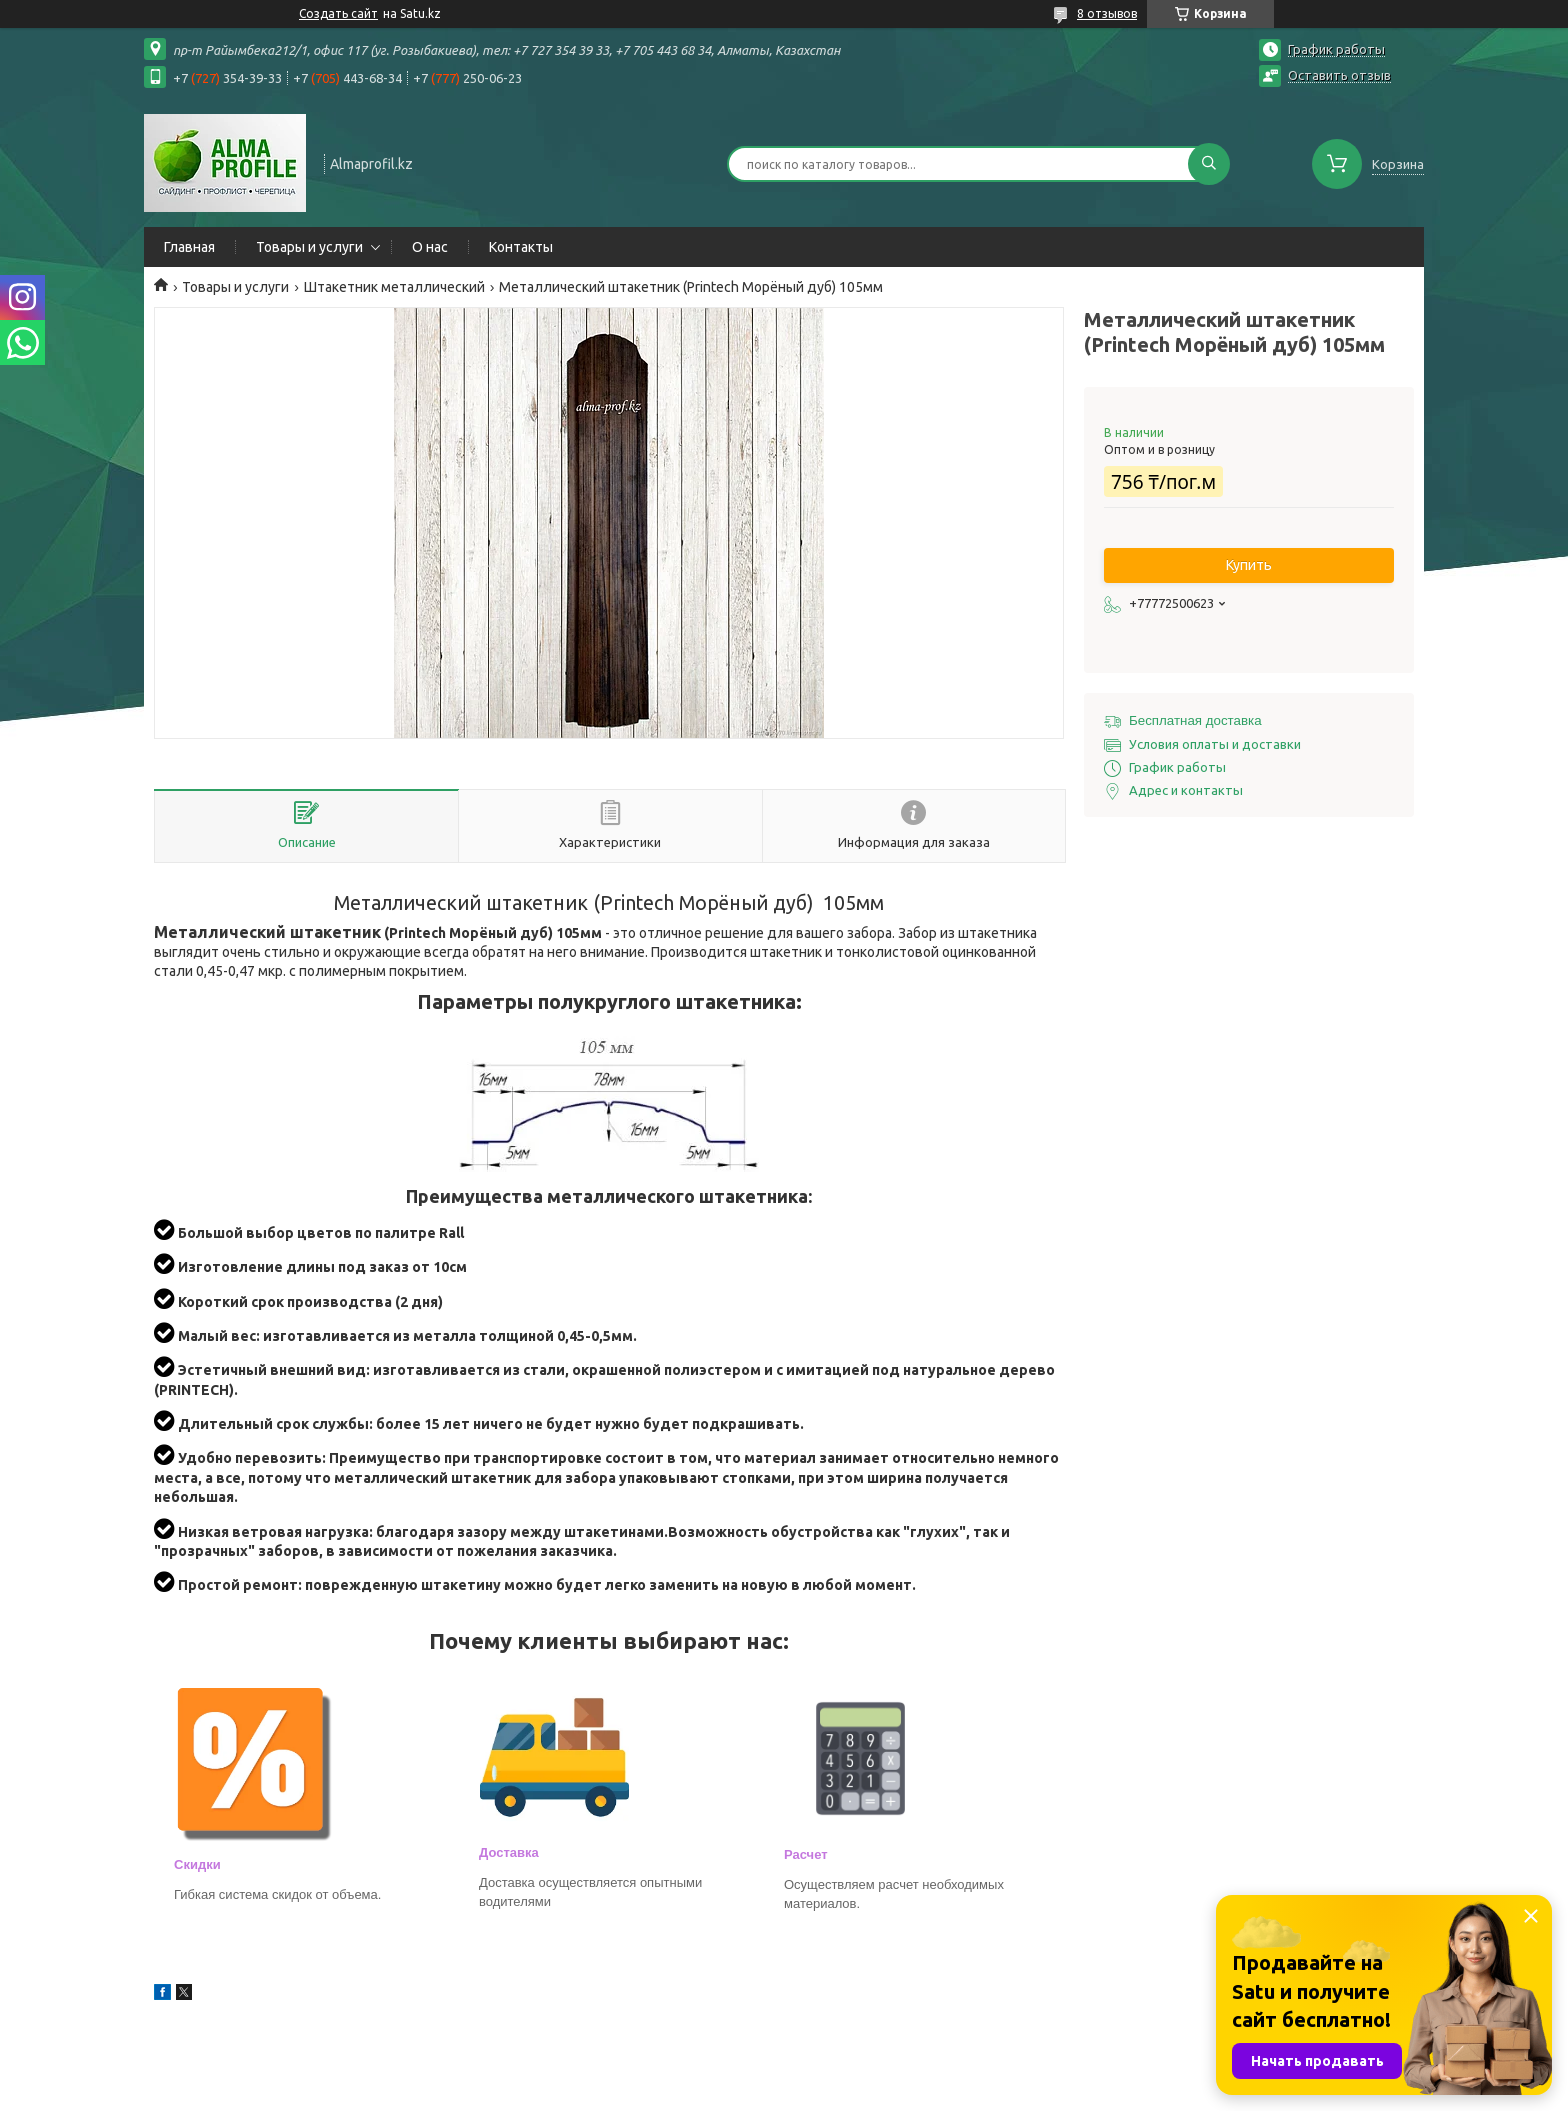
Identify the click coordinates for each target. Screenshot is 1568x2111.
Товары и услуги (309, 247)
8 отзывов (1107, 13)
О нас (430, 247)
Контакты (521, 247)
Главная (189, 247)
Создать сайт (338, 13)
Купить (1249, 565)
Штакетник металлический (394, 287)
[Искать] (1209, 164)
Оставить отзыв (1339, 75)
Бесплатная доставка (1195, 720)
